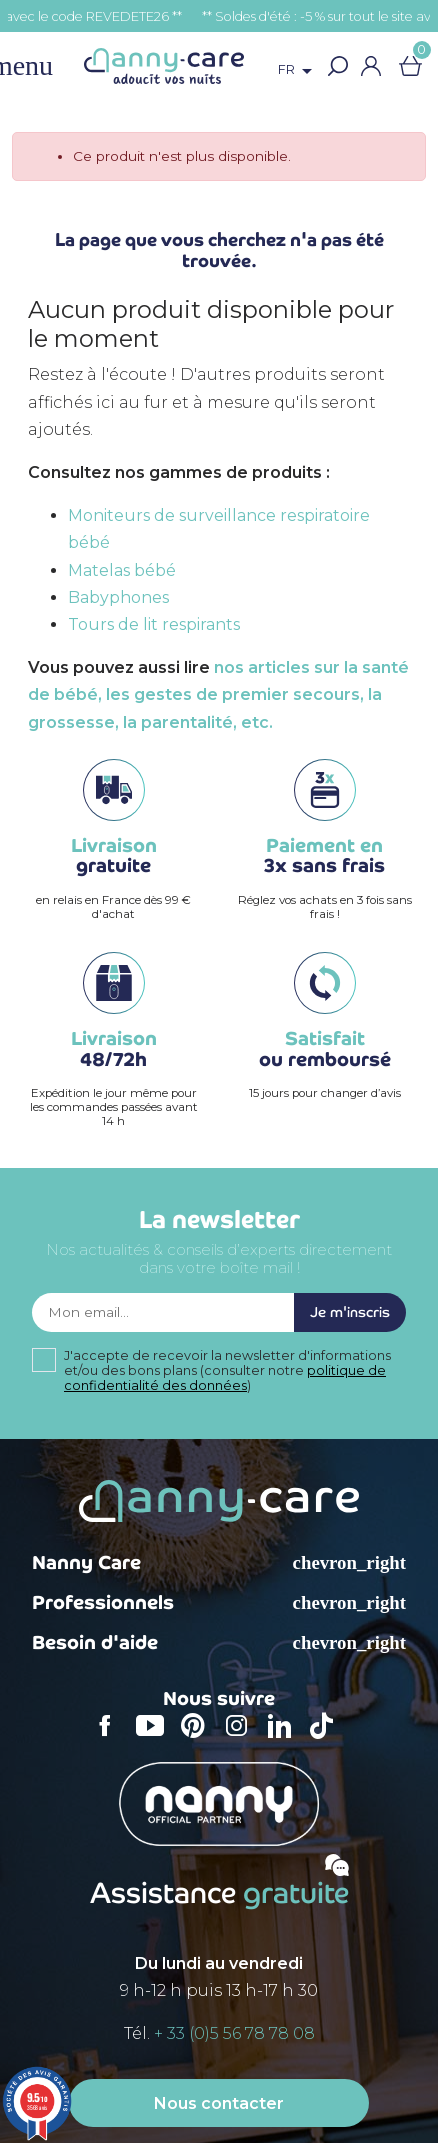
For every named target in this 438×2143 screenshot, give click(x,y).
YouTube (155, 1739)
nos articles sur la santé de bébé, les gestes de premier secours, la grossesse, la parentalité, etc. (218, 694)
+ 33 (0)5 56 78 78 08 (234, 2033)
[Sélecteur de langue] (298, 71)
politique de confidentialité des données (225, 1378)
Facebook (111, 1739)
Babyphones (118, 597)
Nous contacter (219, 2103)
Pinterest (199, 1739)
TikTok (327, 1739)
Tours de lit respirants (154, 624)
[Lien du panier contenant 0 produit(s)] (410, 65)
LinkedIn (285, 1738)
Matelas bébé (122, 570)
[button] (337, 65)
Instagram (243, 1739)
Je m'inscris (350, 1312)
